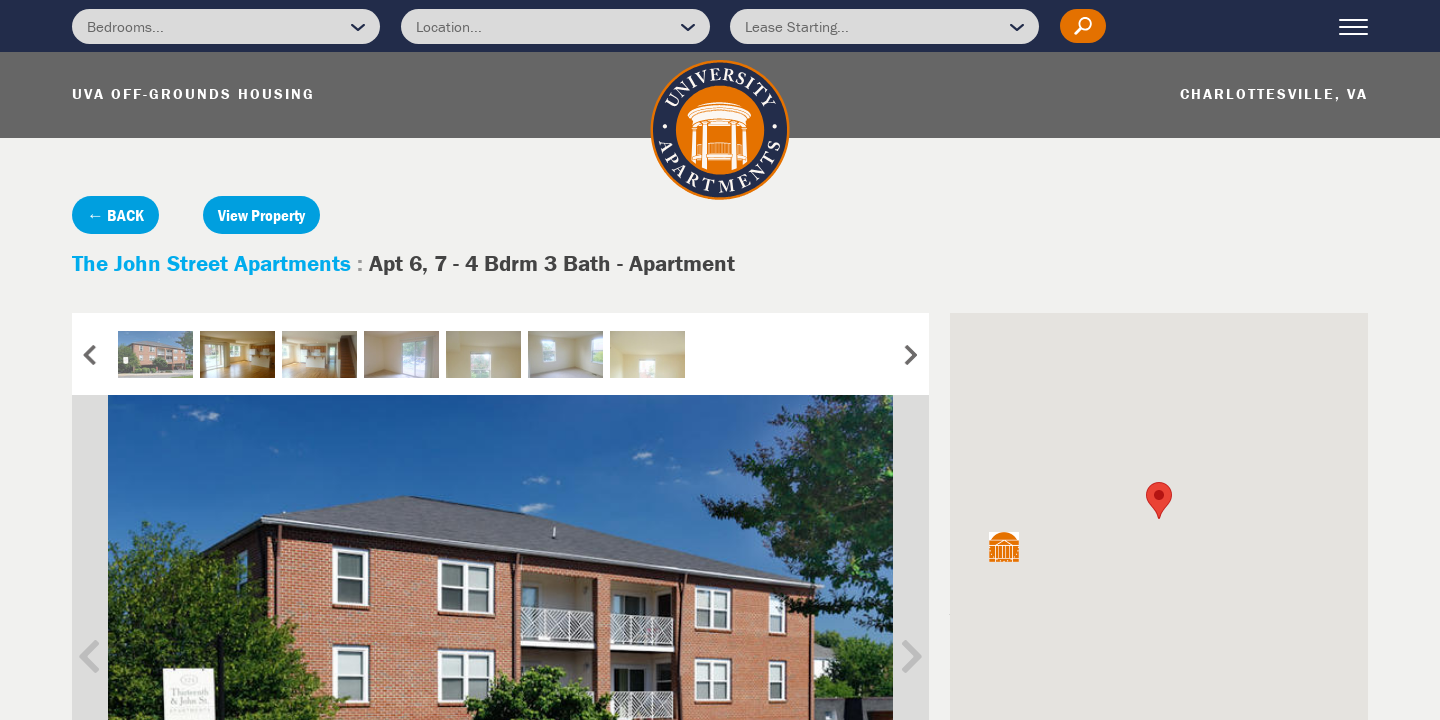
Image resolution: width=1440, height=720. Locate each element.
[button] (1159, 500)
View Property (261, 215)
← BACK (115, 215)
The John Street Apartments (211, 263)
